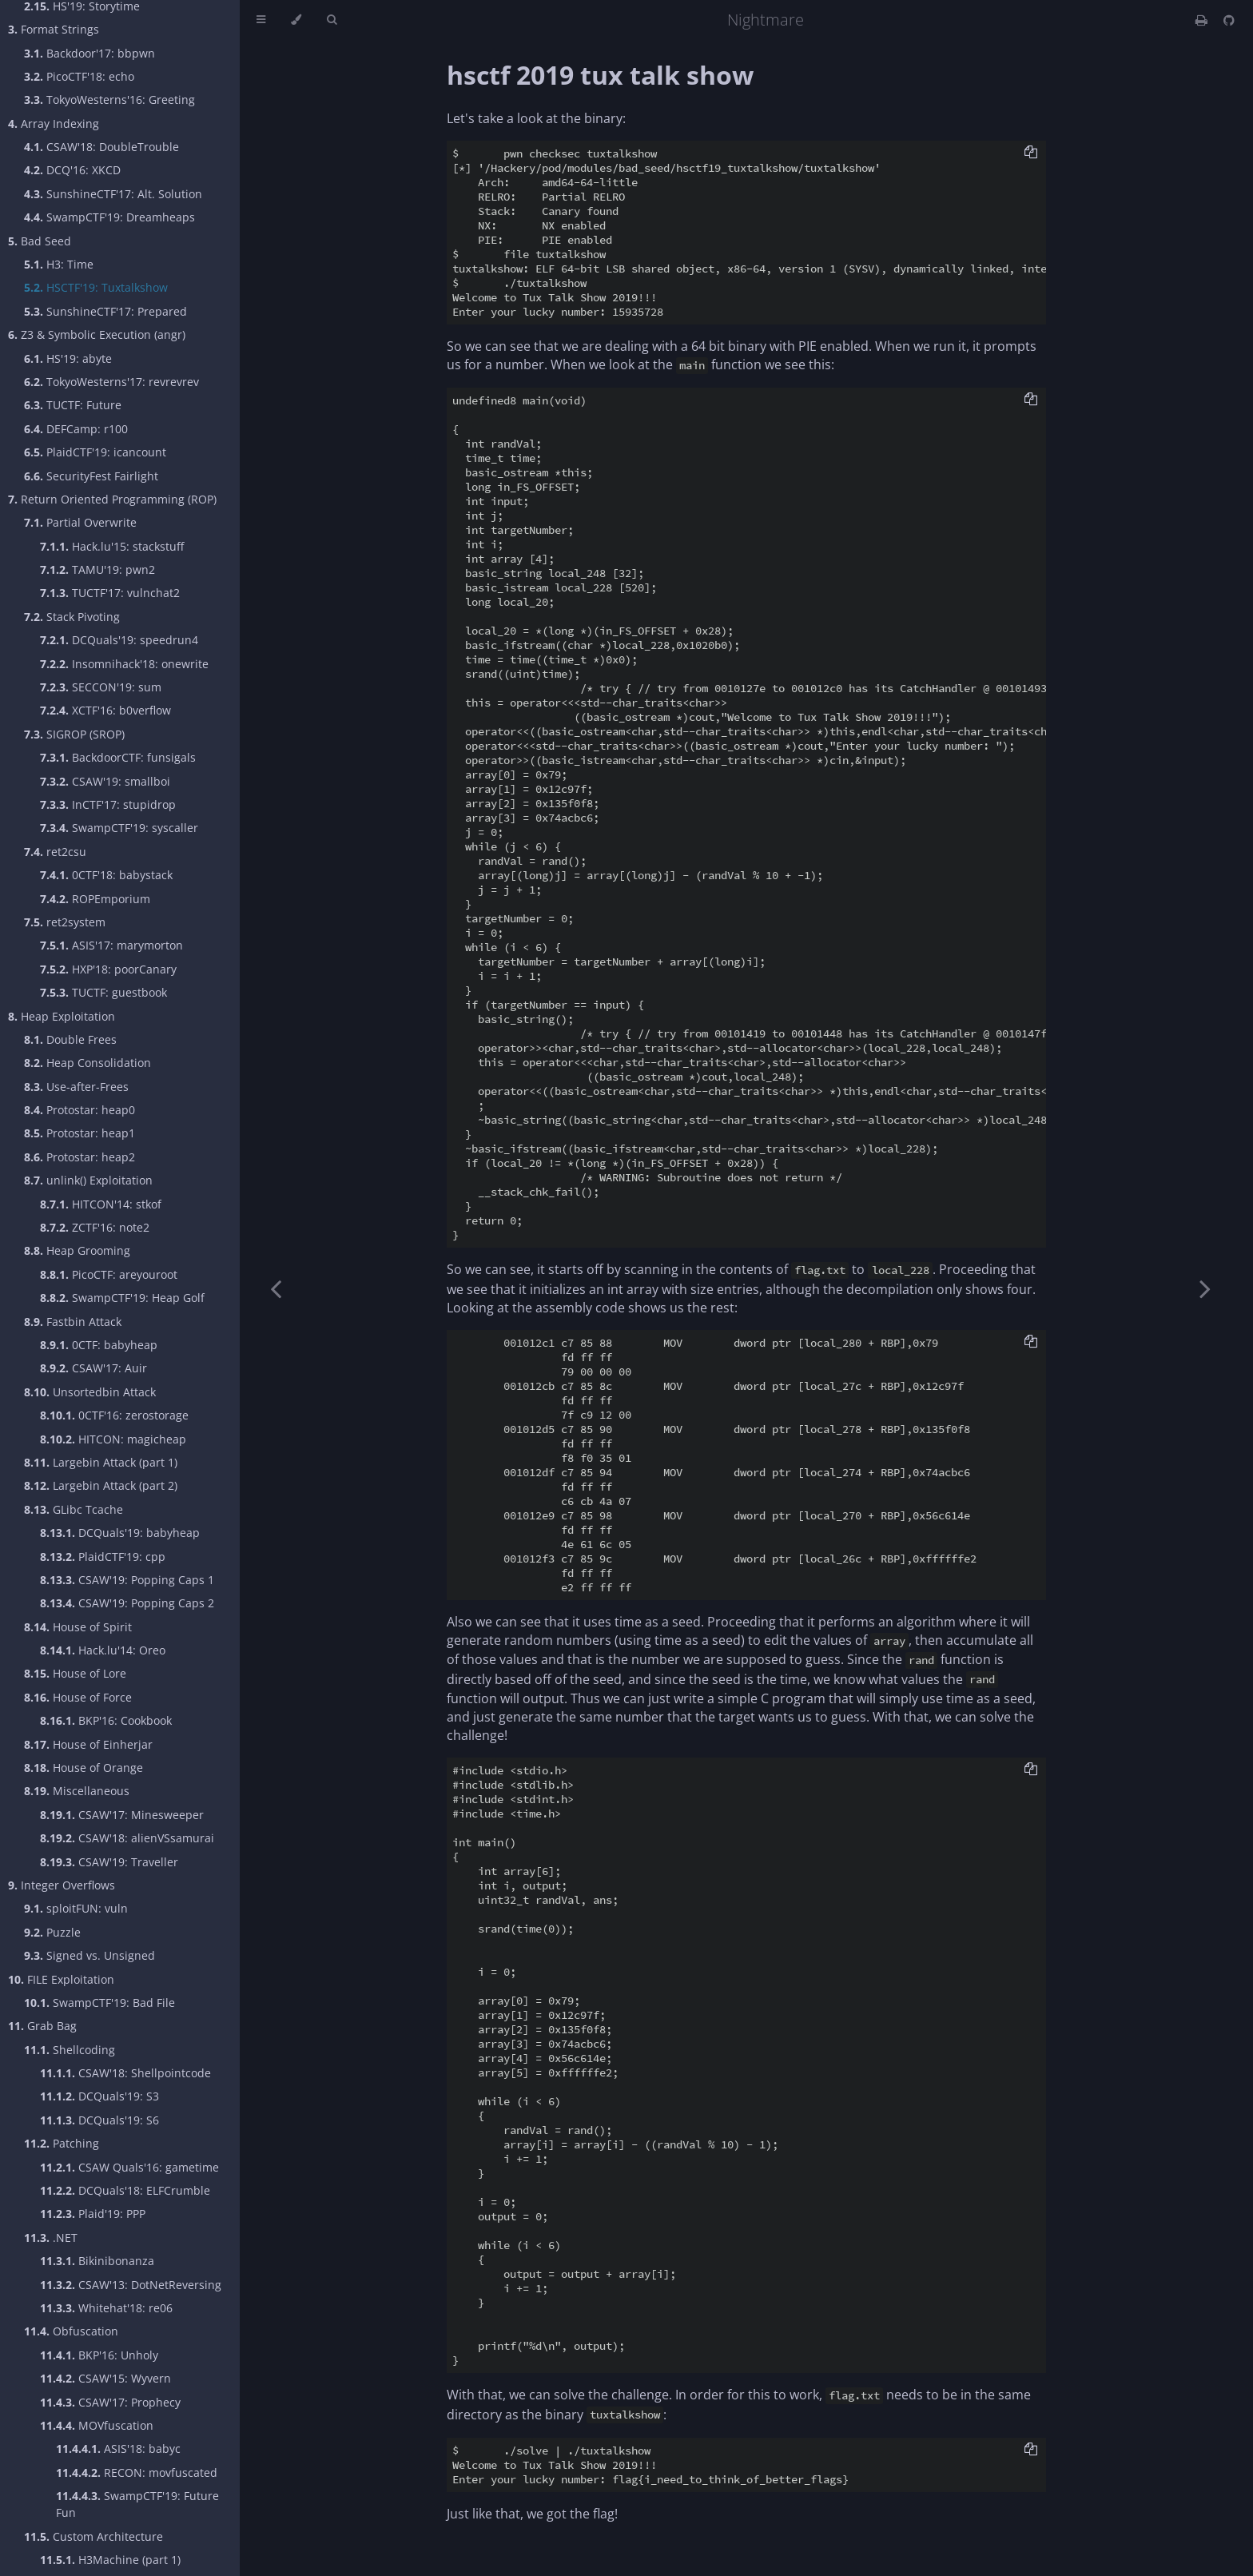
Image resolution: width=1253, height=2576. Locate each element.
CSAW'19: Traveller (109, 1861)
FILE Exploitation (61, 1979)
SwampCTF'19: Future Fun (137, 2504)
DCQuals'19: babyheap (120, 1532)
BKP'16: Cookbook (106, 1720)
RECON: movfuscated (136, 2472)
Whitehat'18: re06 (106, 2307)
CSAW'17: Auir (93, 1368)
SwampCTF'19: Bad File (99, 2002)
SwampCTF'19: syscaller (119, 827)
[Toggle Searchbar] (331, 20)
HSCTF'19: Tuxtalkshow (96, 287)
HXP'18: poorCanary (108, 969)
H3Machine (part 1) (110, 2559)
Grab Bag (42, 2025)
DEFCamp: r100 (76, 428)
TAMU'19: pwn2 (97, 569)
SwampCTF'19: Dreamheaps (109, 217)
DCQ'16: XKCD (72, 169)
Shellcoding (69, 2049)
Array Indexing (53, 123)
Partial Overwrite (80, 522)
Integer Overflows (61, 1885)
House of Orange (83, 1767)
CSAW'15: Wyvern (105, 2378)
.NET (51, 2237)
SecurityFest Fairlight (91, 476)
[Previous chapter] (276, 1288)
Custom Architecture (93, 2536)
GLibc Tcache (73, 1509)
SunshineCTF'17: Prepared (105, 311)
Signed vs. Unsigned (89, 1955)
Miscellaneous (76, 1790)
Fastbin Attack (72, 1321)
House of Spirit (78, 1626)
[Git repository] (1229, 20)
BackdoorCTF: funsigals (118, 757)
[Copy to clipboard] (1031, 153)
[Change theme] (296, 20)
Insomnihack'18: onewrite (124, 663)
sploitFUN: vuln (76, 1908)
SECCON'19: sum (100, 687)
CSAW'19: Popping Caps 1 (127, 1579)
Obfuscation (71, 2331)
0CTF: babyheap (98, 1344)
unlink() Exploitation (88, 1180)
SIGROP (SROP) (74, 734)
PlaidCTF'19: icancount (95, 452)
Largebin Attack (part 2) (100, 1485)
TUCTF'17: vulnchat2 (110, 592)
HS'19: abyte (68, 358)
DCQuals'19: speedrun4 (119, 639)
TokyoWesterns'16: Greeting (109, 99)
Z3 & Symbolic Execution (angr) (96, 334)
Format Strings (53, 29)
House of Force (78, 1697)
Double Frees (70, 1039)
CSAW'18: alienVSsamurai (127, 1837)
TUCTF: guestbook (103, 992)
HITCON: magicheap (113, 1439)
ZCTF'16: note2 (94, 1227)
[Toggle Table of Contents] (261, 20)
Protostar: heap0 (79, 1109)
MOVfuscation (96, 2425)
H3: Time (58, 264)
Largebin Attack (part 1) (100, 1462)
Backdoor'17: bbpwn (89, 53)
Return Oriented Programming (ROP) (112, 499)
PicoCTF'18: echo (79, 76)
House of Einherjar (88, 1744)
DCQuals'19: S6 (99, 2120)
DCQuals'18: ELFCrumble (125, 2190)
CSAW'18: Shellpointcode (125, 2072)
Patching (61, 2143)
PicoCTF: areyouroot (108, 1274)
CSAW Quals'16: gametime (129, 2167)
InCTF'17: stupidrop (108, 804)
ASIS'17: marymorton (111, 945)
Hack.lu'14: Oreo (102, 1650)
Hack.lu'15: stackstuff (112, 546)
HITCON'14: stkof (100, 1204)
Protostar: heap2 (79, 1157)
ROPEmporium (95, 898)
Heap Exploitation (61, 1016)
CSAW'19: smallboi (105, 781)
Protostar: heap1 (79, 1133)
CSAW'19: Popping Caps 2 (127, 1602)
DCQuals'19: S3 (99, 2096)
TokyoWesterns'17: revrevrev (111, 381)
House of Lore (75, 1673)
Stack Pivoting (72, 616)
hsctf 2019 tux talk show (600, 75)
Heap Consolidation (87, 1062)
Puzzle (52, 1932)
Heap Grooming (77, 1250)
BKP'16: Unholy (99, 2355)
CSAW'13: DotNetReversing (130, 2284)
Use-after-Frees (76, 1086)
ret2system (64, 922)
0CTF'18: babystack (106, 874)
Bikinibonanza (97, 2260)
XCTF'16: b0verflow (105, 710)
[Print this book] (1203, 20)
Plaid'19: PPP (92, 2213)
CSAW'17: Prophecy (110, 2402)
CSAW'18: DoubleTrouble (101, 146)
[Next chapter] (1205, 1288)
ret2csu (55, 851)
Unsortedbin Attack (90, 1391)
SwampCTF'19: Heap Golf (122, 1297)
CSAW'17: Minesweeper (122, 1814)
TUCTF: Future (72, 404)
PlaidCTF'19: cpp (102, 1556)
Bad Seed (39, 241)
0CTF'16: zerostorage (114, 1415)
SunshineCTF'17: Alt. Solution (113, 193)
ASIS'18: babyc (118, 2448)
